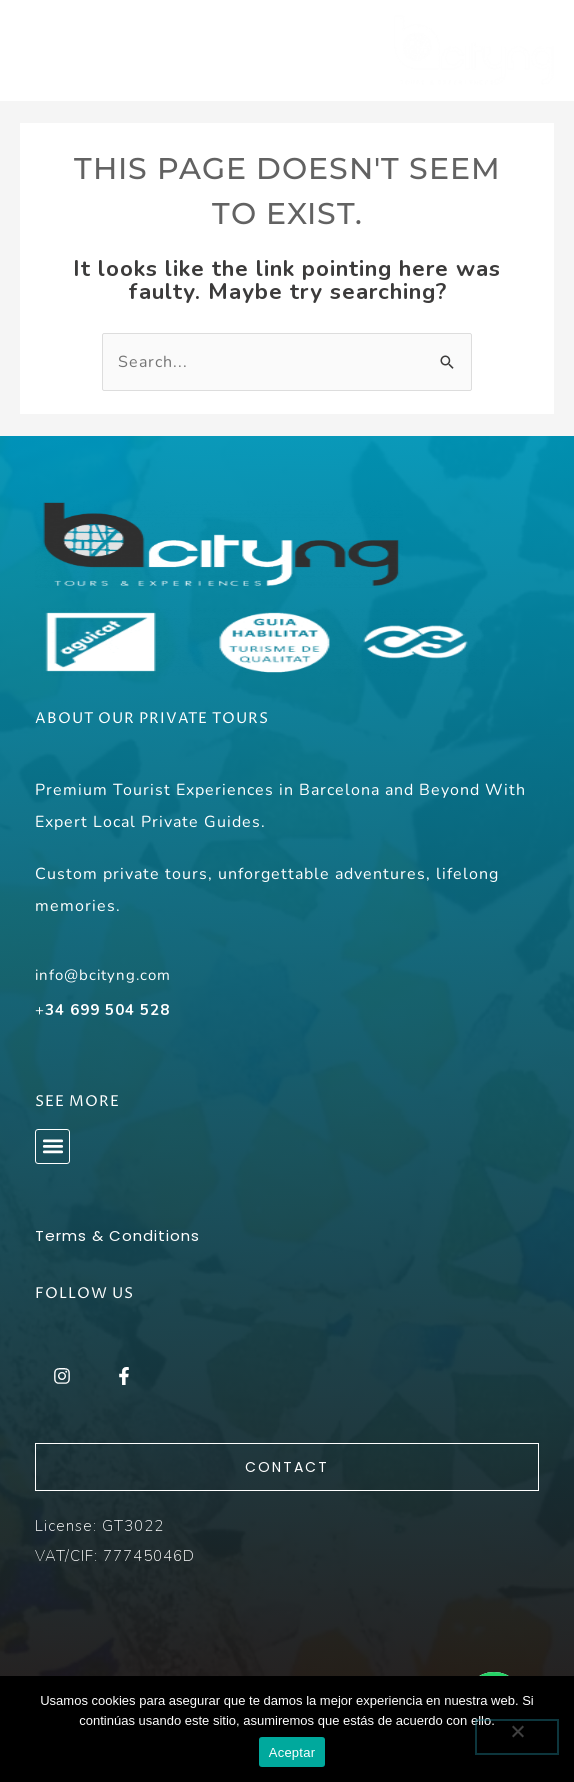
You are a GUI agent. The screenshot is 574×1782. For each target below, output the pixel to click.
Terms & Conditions (117, 1235)
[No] (517, 1737)
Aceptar (292, 1752)
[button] (52, 1146)
